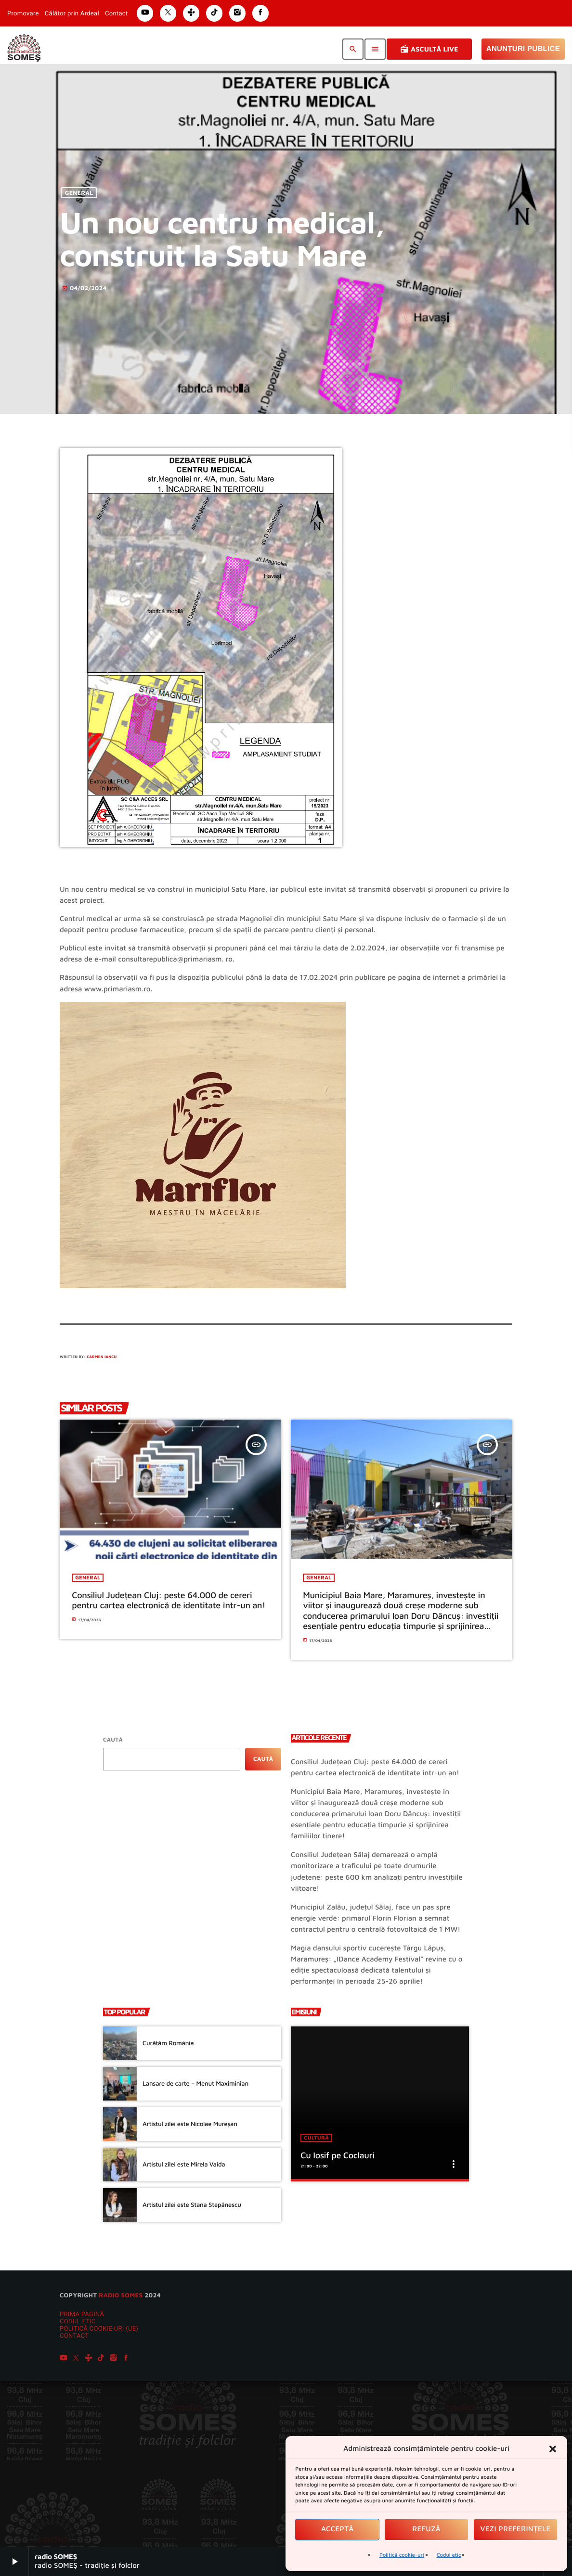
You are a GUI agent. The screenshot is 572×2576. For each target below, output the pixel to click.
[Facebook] (126, 2359)
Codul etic (449, 2555)
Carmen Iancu (102, 1356)
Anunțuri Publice (523, 49)
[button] (553, 2449)
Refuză (426, 2529)
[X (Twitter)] (76, 2359)
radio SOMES (121, 2295)
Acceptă (337, 2529)
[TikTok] (101, 2359)
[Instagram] (113, 2359)
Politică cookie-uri (401, 2555)
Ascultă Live (429, 49)
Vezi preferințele (516, 2529)
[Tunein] (88, 2359)
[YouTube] (63, 2359)
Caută (113, 1739)
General (79, 192)
